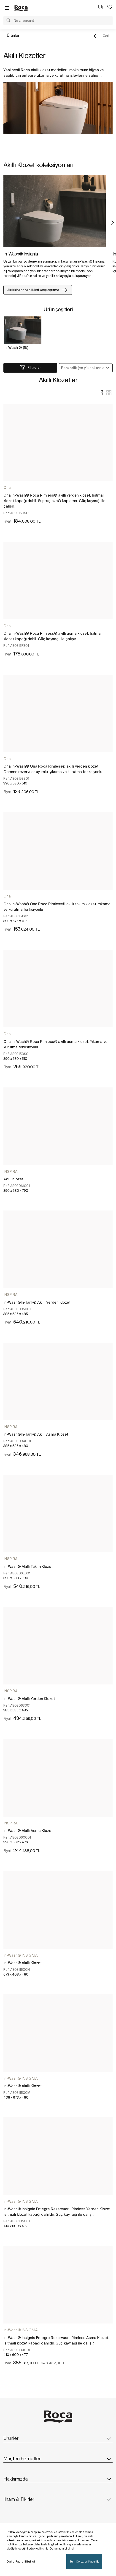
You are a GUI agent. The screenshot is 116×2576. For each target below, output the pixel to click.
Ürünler (13, 35)
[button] (8, 21)
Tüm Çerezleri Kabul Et (84, 2561)
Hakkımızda (58, 2479)
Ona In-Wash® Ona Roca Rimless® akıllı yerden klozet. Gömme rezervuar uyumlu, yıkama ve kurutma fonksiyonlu (52, 769)
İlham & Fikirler (58, 2499)
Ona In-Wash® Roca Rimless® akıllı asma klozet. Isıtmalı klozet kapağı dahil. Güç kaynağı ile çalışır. (53, 636)
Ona (7, 487)
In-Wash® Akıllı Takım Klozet (28, 1566)
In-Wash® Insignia (20, 253)
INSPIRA (10, 1171)
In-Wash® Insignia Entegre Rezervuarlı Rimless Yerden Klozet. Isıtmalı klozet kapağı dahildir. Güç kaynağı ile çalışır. (57, 2211)
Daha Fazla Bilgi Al (21, 2561)
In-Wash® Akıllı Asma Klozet (28, 1831)
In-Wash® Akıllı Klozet (22, 1963)
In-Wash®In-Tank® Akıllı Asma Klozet (35, 1434)
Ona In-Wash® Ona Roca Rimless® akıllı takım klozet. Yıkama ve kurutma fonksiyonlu (57, 906)
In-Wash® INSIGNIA (20, 1955)
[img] (54, 211)
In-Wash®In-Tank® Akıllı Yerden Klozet (36, 1302)
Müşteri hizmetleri (58, 2458)
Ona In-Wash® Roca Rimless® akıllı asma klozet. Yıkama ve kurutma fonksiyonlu (55, 1044)
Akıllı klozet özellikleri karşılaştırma (37, 290)
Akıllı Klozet (13, 1179)
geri (106, 36)
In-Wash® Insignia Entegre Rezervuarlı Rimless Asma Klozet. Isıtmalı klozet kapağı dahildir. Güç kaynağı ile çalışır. (56, 2340)
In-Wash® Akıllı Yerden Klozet (29, 1699)
